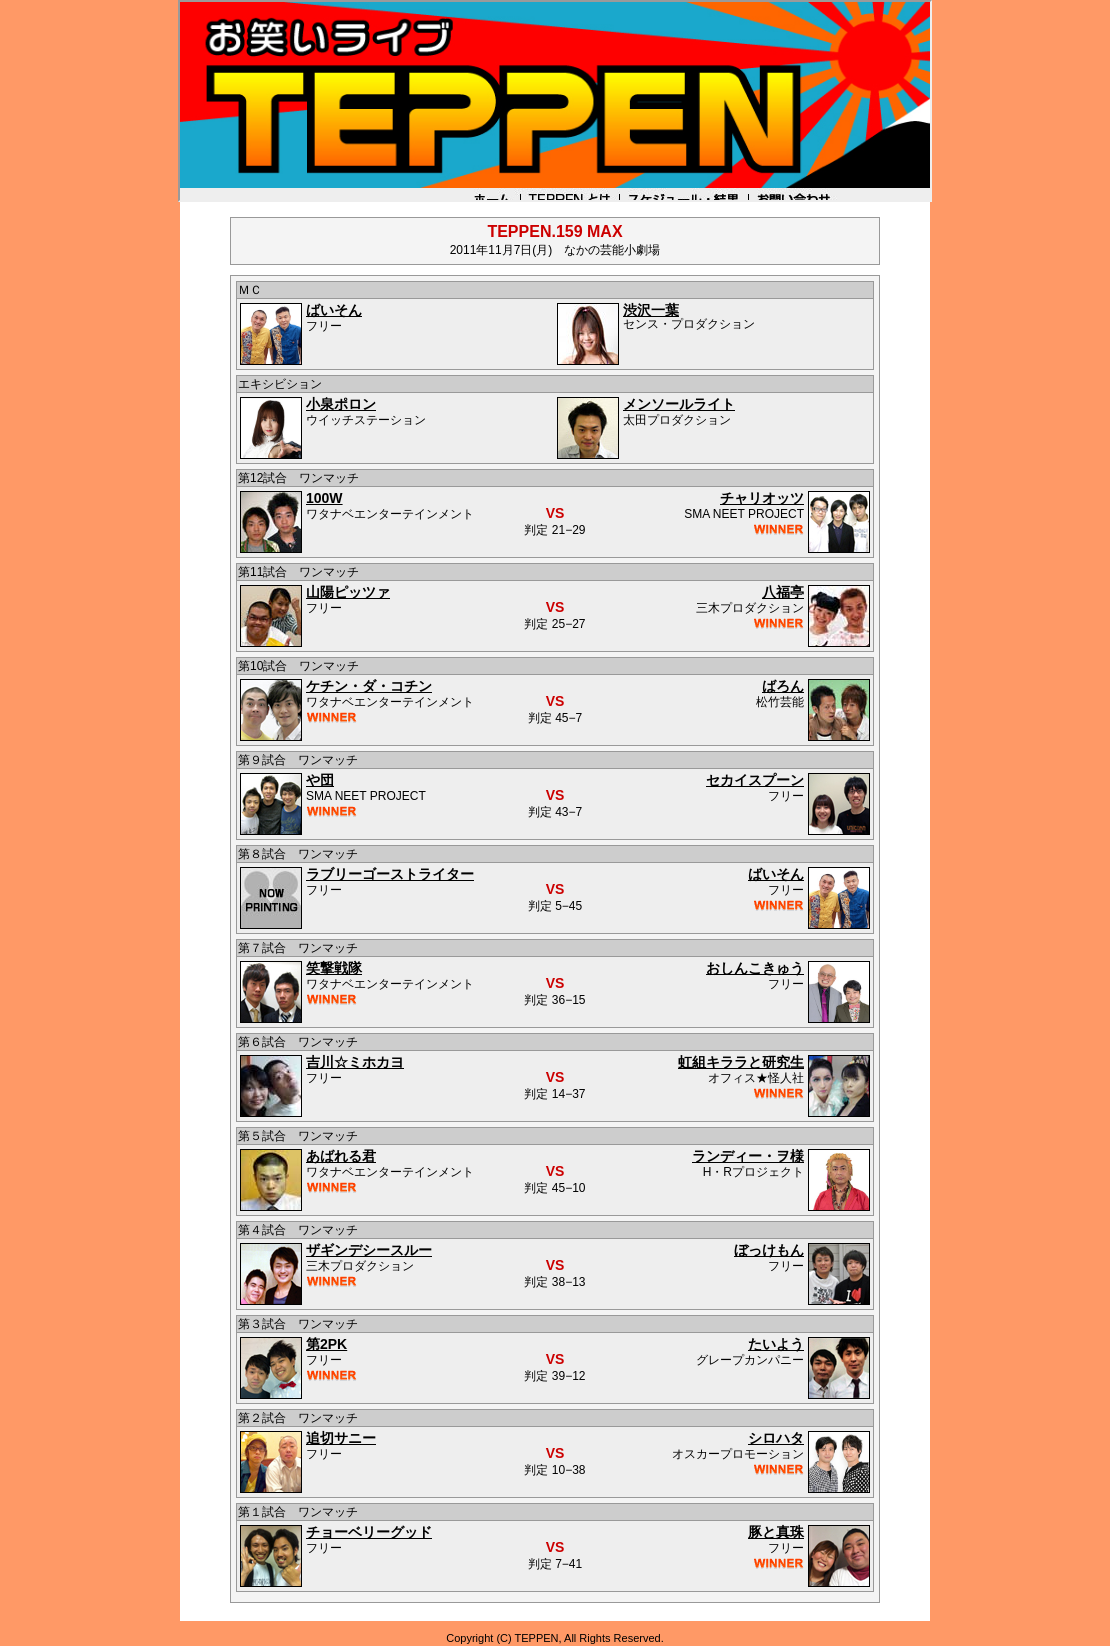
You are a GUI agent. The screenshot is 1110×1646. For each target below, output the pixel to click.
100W (324, 498)
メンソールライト (679, 404)
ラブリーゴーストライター (390, 874)
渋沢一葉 (651, 310)
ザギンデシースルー (369, 1250)
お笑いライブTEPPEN (555, 101)
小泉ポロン (341, 404)
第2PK (326, 1344)
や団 (320, 780)
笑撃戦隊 (334, 968)
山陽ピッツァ (348, 592)
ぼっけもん (769, 1250)
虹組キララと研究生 (741, 1062)
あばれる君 (341, 1156)
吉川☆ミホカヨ (355, 1062)
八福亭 (783, 592)
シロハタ (776, 1438)
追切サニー (341, 1438)
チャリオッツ (762, 498)
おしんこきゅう (755, 968)
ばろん (783, 686)
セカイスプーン (755, 780)
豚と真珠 (776, 1532)
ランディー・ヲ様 (748, 1156)
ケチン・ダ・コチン (369, 686)
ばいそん (334, 310)
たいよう (776, 1344)
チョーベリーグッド (369, 1532)
